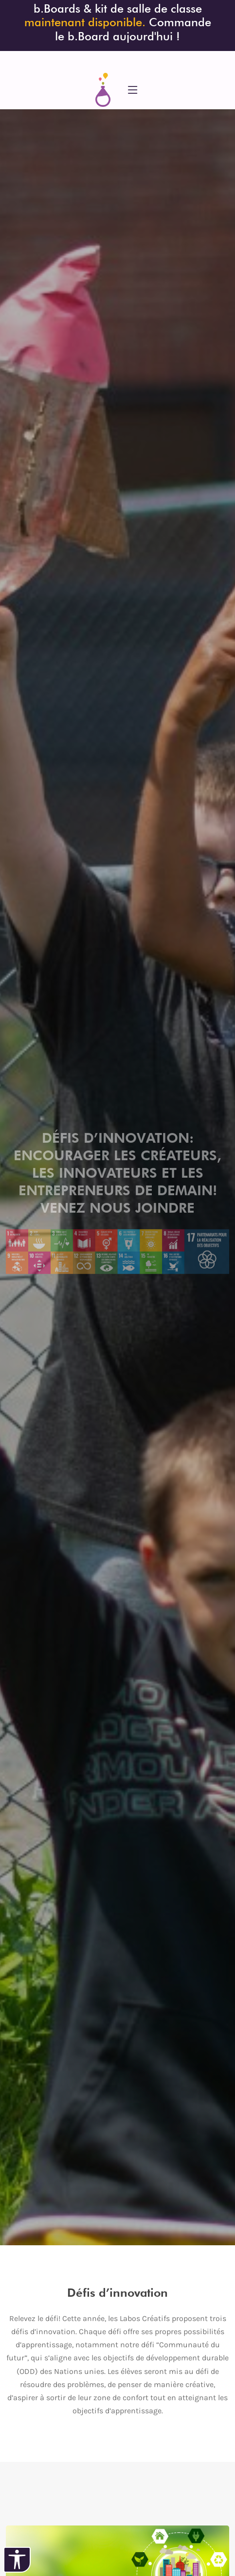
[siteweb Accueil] (103, 90)
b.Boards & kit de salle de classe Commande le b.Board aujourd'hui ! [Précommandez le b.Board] (117, 22)
